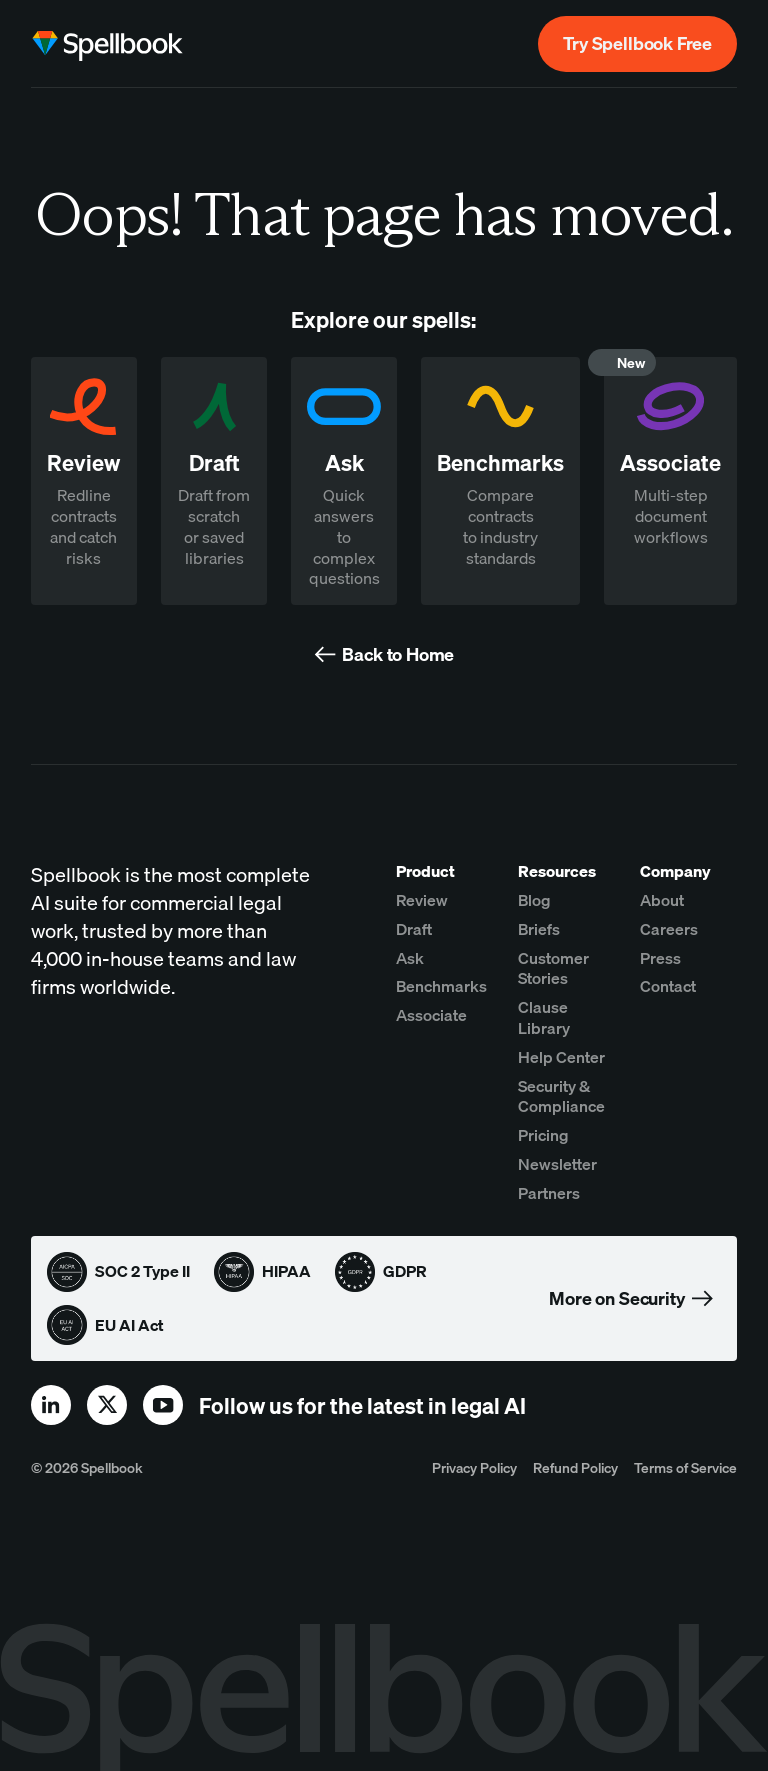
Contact (668, 986)
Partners (549, 1193)
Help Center (561, 1057)
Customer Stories (553, 968)
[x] (107, 1405)
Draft (414, 929)
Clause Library (544, 1017)
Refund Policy (575, 1467)
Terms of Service (685, 1467)
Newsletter (557, 1164)
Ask (410, 958)
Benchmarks (441, 986)
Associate (431, 1015)
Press (660, 958)
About (662, 900)
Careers (669, 929)
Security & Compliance (561, 1096)
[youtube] (163, 1405)
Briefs (539, 929)
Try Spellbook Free (637, 43)
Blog (534, 900)
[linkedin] (51, 1405)
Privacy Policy (474, 1467)
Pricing (543, 1135)
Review (422, 900)
